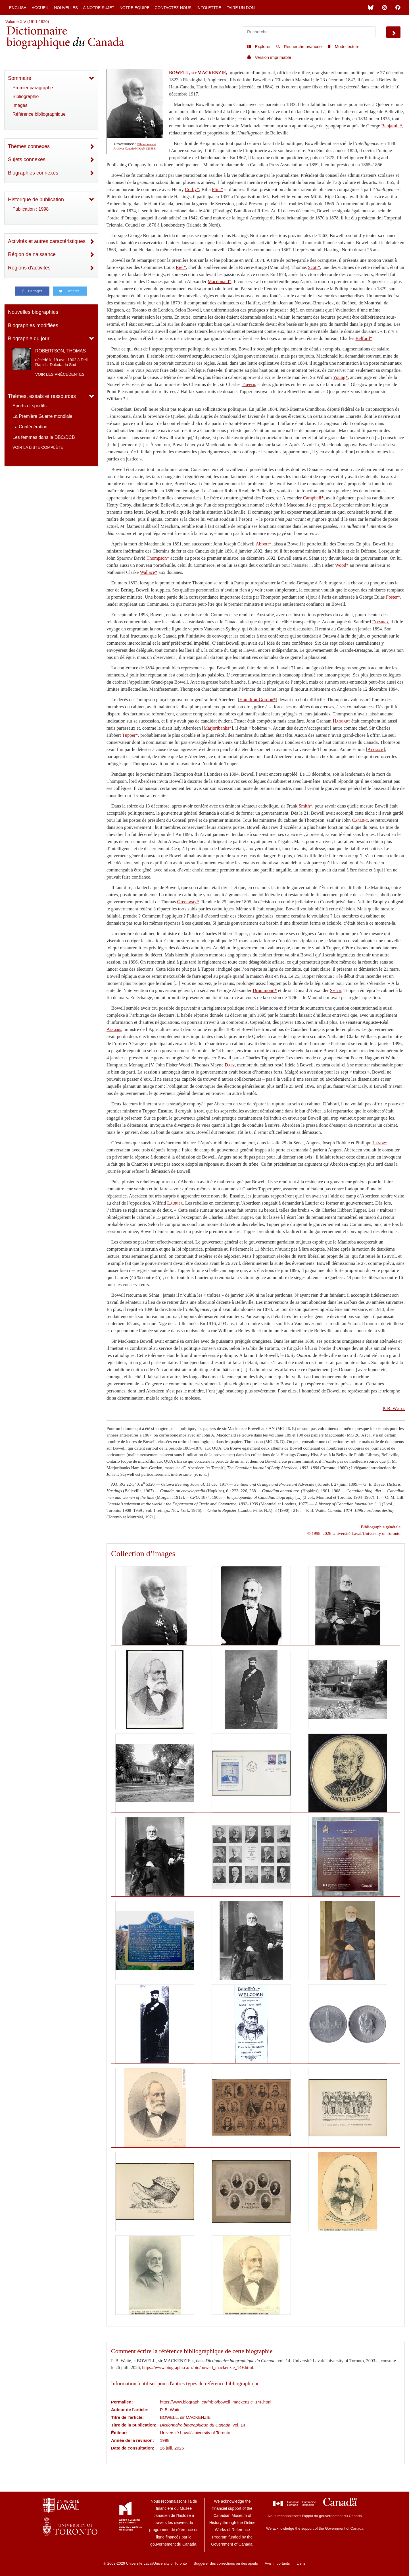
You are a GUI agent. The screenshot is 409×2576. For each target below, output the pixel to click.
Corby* (192, 189)
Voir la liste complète (37, 447)
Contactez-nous (173, 7)
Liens (301, 2563)
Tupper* (130, 735)
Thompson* (158, 558)
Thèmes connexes (29, 146)
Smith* (305, 806)
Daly (230, 1065)
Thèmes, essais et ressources (42, 396)
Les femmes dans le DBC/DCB (43, 437)
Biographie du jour (28, 338)
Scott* (314, 267)
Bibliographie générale (380, 1526)
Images (19, 105)
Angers (114, 1029)
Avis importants (277, 2563)
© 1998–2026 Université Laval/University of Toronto (353, 1533)
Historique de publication (36, 199)
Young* (340, 377)
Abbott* (263, 544)
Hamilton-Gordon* (257, 699)
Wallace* (148, 572)
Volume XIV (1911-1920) (27, 21)
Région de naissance (32, 254)
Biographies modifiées (33, 325)
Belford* (363, 338)
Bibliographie (25, 96)
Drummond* (265, 990)
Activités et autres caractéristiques (46, 241)
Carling (360, 820)
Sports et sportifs (29, 405)
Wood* (342, 565)
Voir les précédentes (60, 374)
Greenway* (188, 901)
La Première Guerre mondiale (42, 416)
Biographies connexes (33, 173)
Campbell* (313, 498)
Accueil (40, 7)
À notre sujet (98, 7)
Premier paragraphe (32, 87)
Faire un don (240, 7)
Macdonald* (219, 281)
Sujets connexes (26, 159)
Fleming (380, 621)
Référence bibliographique (39, 114)
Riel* (181, 267)
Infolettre (209, 7)
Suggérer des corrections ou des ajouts (226, 2563)
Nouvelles (66, 7)
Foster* (393, 597)
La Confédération (29, 426)
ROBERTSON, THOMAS (60, 350)
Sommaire (19, 78)
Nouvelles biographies (33, 312)
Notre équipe (135, 7)
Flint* (217, 189)
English (17, 7)
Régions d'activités (29, 268)
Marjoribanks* (217, 728)
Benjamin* (391, 125)
